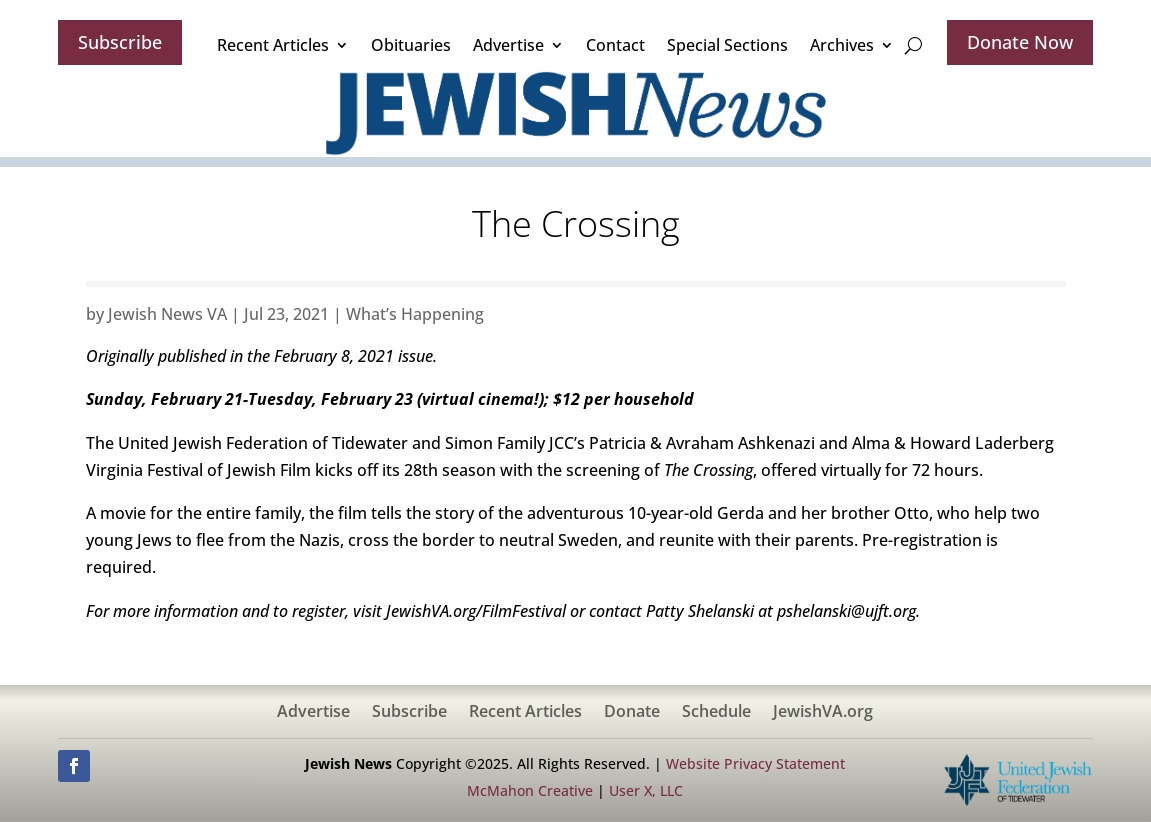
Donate (632, 713)
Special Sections (727, 45)
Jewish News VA (167, 314)
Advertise (508, 45)
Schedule (716, 713)
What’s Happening (415, 314)
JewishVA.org (823, 713)
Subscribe (120, 42)
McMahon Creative (530, 790)
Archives (842, 45)
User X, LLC (646, 790)
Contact (615, 45)
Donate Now (1020, 42)
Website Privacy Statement (755, 763)
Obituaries (411, 45)
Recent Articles (273, 45)
